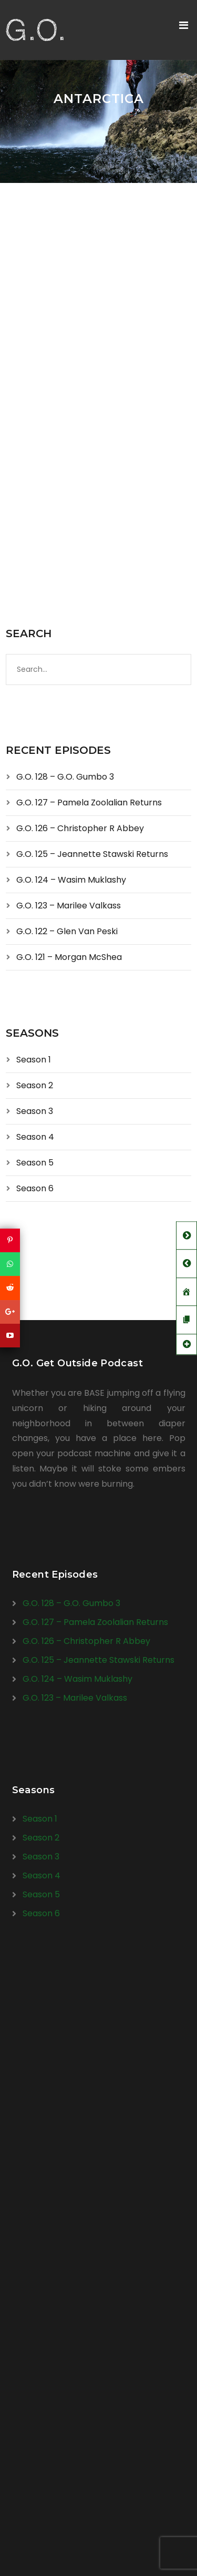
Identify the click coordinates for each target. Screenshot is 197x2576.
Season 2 (34, 1085)
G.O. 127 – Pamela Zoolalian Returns (89, 802)
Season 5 (35, 1163)
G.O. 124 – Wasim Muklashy (71, 880)
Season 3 (34, 1111)
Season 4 (35, 1137)
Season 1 (33, 1060)
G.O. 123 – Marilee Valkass (68, 905)
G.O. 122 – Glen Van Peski (67, 931)
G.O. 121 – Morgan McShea (69, 957)
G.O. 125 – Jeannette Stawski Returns (92, 854)
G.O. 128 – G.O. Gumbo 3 (65, 777)
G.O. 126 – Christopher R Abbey (80, 828)
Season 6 (35, 1188)
